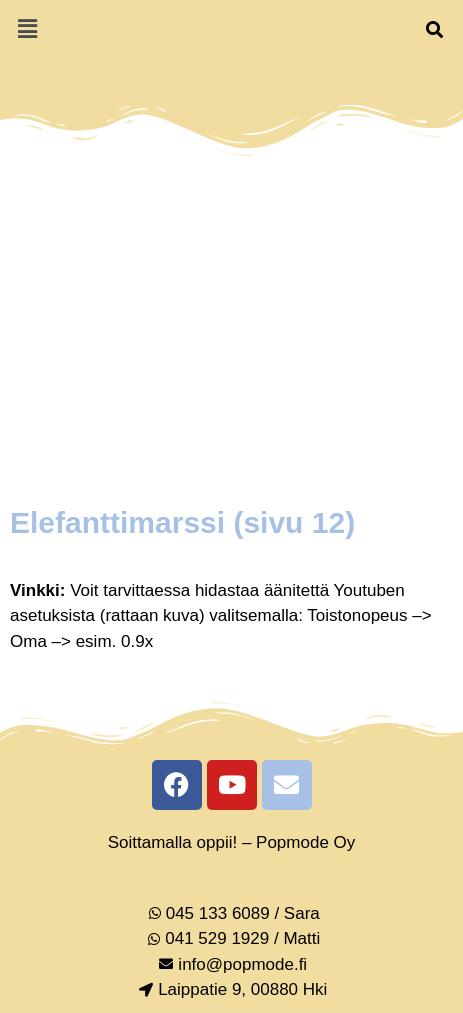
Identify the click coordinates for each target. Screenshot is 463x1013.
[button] (27, 29)
